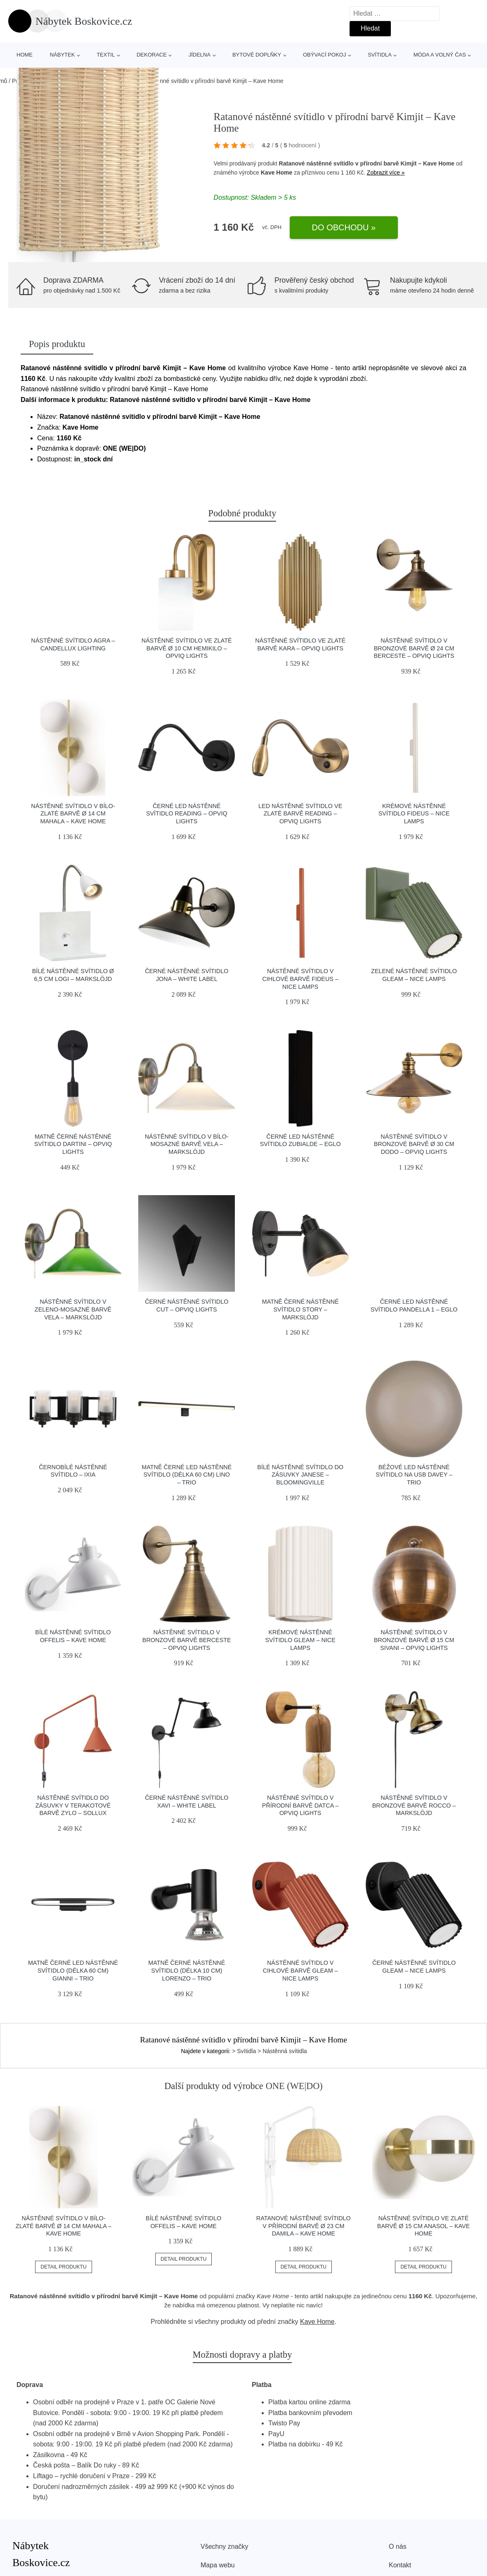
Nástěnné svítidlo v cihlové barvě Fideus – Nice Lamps (300, 979)
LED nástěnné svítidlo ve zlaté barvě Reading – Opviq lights (300, 814)
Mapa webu (218, 2565)
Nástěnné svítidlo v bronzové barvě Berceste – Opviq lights (186, 1640)
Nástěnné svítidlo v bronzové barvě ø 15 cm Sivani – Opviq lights (414, 1640)
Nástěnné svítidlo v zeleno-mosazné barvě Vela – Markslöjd (73, 1309)
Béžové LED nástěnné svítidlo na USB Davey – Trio (414, 1475)
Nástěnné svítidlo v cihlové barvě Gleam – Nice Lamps (300, 1970)
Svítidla (380, 55)
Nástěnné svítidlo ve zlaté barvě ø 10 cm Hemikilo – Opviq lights (187, 648)
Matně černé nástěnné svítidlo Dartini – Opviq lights (73, 1144)
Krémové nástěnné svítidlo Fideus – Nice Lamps (414, 814)
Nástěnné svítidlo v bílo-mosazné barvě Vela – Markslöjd (187, 1144)
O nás (398, 2546)
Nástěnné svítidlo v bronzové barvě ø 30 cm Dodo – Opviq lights (414, 1144)
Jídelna (199, 55)
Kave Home (276, 172)
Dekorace (152, 55)
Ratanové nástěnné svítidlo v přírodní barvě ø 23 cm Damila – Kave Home (303, 2226)
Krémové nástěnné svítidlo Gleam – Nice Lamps (300, 1640)
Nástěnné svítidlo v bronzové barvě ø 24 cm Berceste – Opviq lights (414, 648)
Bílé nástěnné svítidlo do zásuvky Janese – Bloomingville (300, 1475)
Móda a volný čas (440, 55)
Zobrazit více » (386, 172)
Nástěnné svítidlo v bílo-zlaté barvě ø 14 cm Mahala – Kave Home (73, 814)
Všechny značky (224, 2546)
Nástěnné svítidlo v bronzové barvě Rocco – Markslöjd (414, 1805)
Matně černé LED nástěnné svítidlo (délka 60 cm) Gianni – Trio (73, 1970)
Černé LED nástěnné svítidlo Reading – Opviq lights (186, 814)
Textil (106, 55)
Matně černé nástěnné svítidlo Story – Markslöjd (300, 1309)
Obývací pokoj (324, 55)
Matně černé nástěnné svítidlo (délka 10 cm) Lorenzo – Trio (186, 1970)
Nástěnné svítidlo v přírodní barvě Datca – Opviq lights (300, 1805)
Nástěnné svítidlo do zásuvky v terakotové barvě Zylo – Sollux (73, 1805)
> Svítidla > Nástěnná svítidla (269, 2051)
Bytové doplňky (256, 55)
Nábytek (62, 55)
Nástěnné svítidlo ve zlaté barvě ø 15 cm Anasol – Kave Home (423, 2226)
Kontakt (400, 2565)
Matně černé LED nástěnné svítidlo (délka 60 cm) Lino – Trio (187, 1475)
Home (25, 55)
